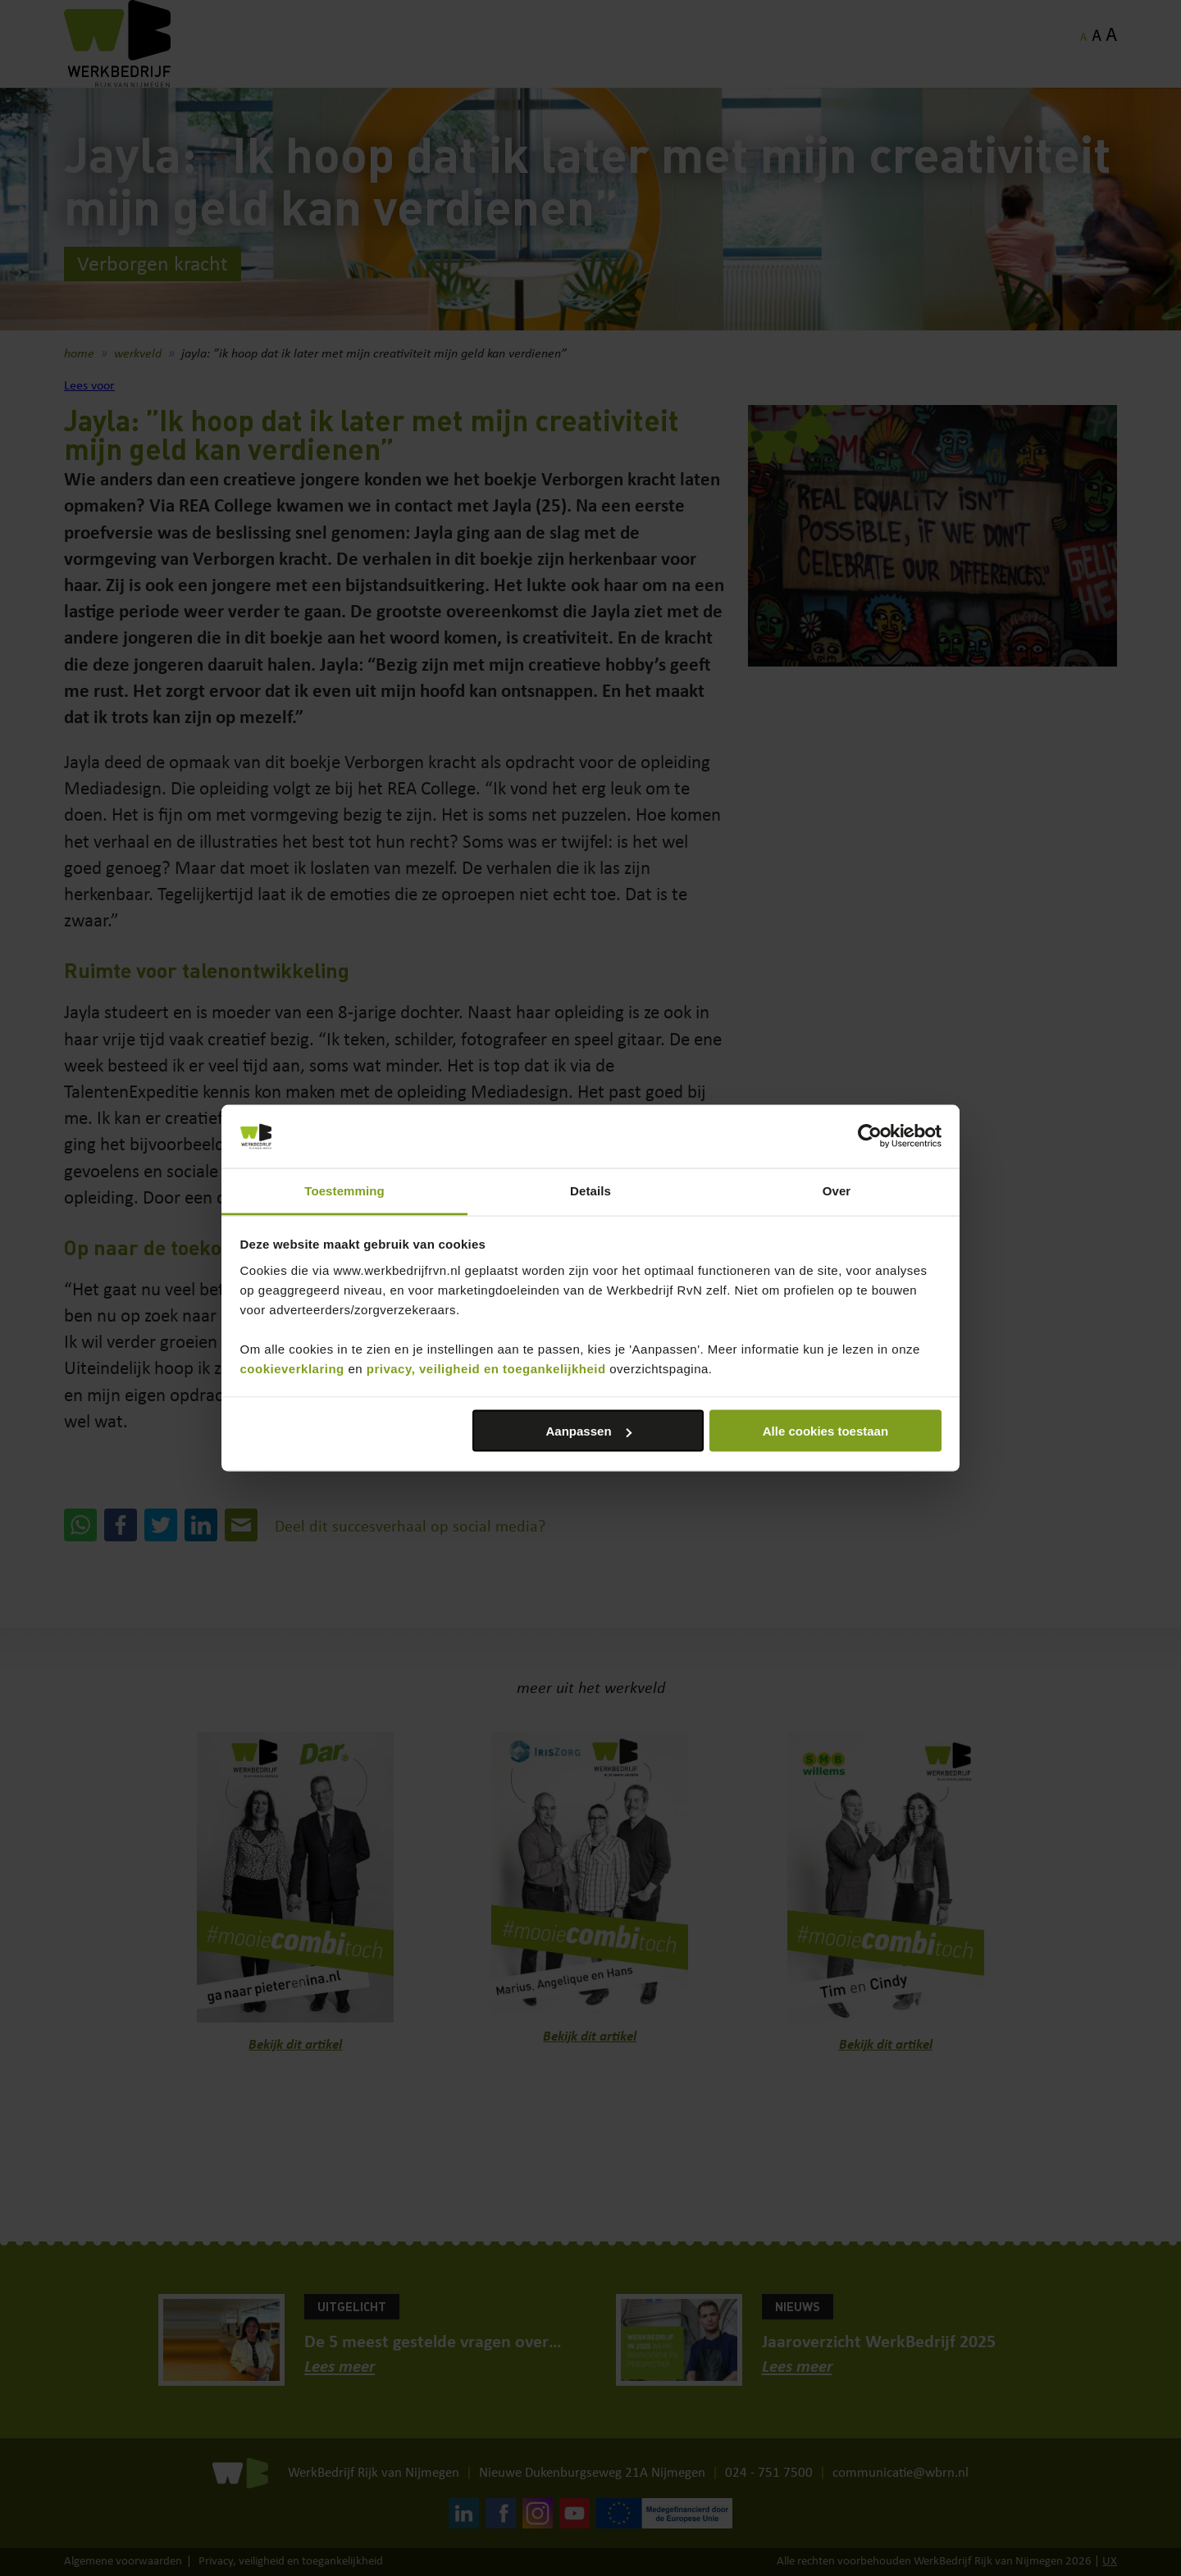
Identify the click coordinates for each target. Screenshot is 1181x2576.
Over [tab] (837, 1190)
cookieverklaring (292, 1368)
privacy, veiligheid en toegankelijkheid (486, 1368)
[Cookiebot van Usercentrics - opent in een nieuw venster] (870, 1136)
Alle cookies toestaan (825, 1431)
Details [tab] (590, 1190)
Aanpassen (589, 1431)
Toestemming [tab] (344, 1190)
